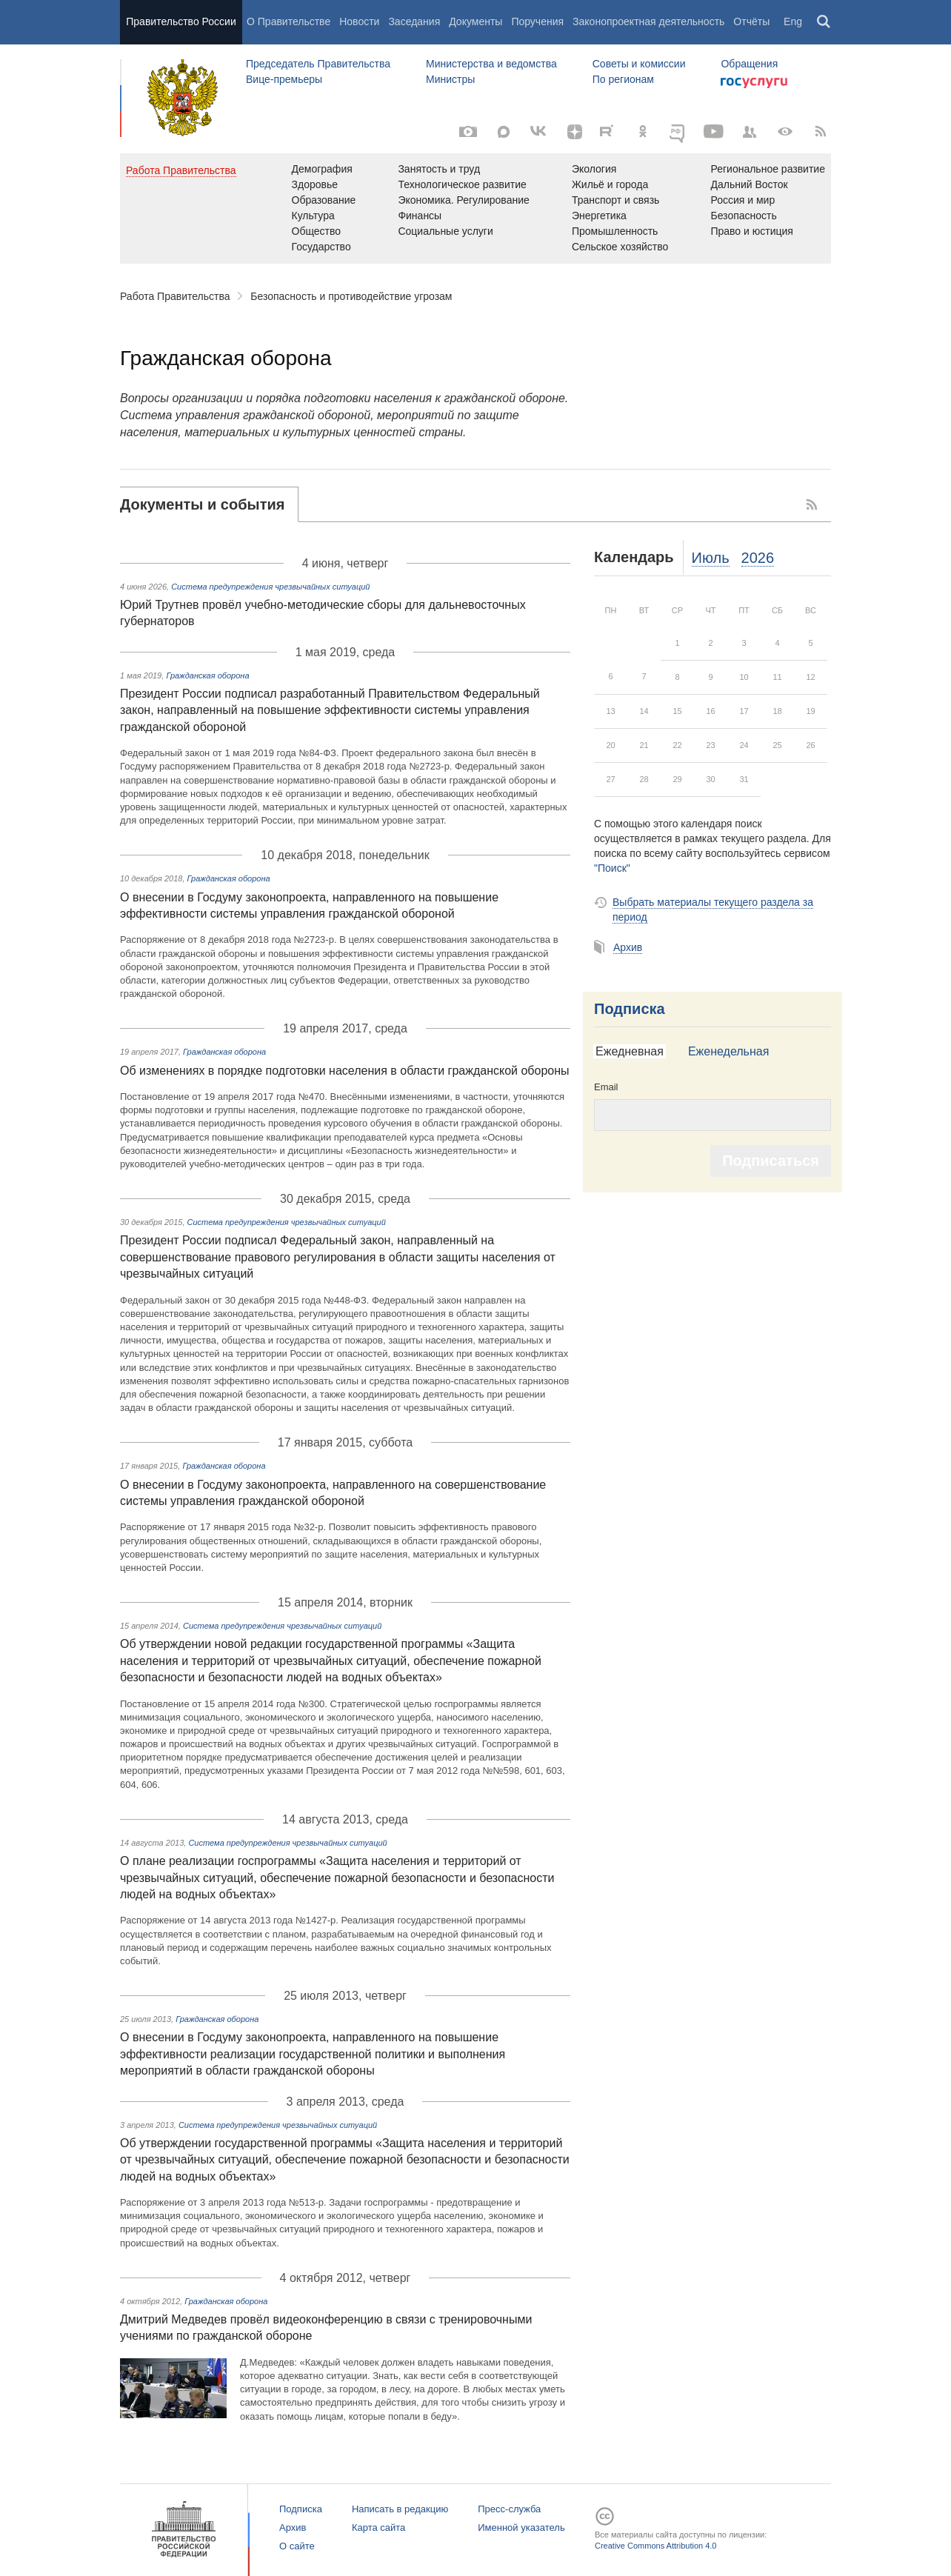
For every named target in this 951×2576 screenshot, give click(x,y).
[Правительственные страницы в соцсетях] (749, 132)
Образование (324, 200)
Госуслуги (754, 83)
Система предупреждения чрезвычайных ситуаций (270, 586)
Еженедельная (728, 1051)
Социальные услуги (445, 231)
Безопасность (743, 215)
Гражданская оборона (207, 675)
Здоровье (315, 184)
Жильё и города (610, 184)
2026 (758, 558)
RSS (812, 504)
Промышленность (615, 231)
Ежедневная (629, 1051)
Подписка (629, 1009)
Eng (793, 21)
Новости (359, 21)
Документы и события (202, 504)
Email (606, 1086)
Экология (594, 169)
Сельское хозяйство (620, 247)
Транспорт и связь (616, 200)
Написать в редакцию (400, 2509)
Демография (322, 169)
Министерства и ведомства (491, 64)
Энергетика (599, 215)
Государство (321, 247)
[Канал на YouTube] (714, 132)
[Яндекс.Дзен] (575, 132)
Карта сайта (378, 2527)
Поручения (537, 21)
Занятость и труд (439, 169)
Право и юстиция (751, 231)
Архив (627, 947)
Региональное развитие (767, 169)
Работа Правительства (175, 296)
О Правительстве (288, 21)
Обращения (749, 64)
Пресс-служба (509, 2509)
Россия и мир (742, 200)
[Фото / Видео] (468, 132)
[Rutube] (609, 130)
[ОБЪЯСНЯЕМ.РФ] (678, 132)
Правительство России (181, 21)
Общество (316, 231)
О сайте (297, 2546)
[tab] (209, 504)
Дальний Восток (748, 184)
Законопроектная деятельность (648, 21)
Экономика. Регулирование (463, 200)
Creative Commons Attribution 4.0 (655, 2545)
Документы (475, 21)
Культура (313, 215)
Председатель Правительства (318, 64)
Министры (450, 79)
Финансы (419, 215)
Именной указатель (521, 2527)
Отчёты (751, 21)
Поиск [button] (824, 22)
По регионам (623, 79)
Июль (711, 558)
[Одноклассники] (643, 132)
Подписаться (770, 1160)
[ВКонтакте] (539, 132)
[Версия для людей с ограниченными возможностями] (785, 132)
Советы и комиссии (639, 64)
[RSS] (820, 132)
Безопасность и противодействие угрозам (351, 296)
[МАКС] (503, 132)
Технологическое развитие (462, 184)
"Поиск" (612, 868)
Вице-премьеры (284, 79)
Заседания (414, 21)
